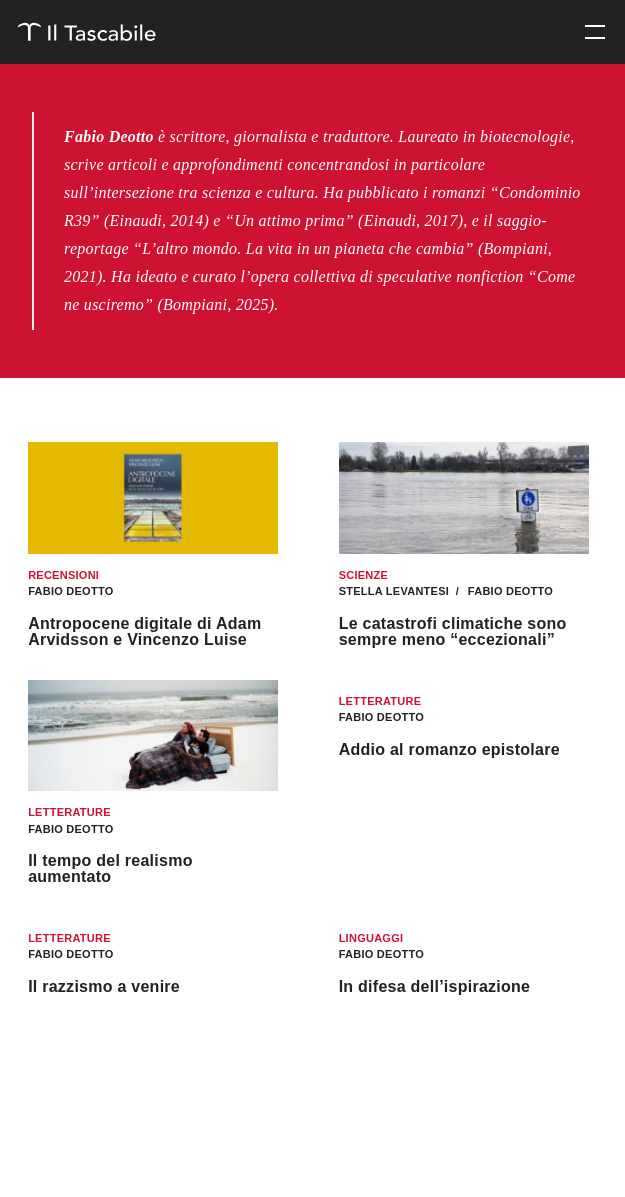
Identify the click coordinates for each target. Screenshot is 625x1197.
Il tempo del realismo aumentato (110, 868)
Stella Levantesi (396, 591)
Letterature (69, 812)
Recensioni (63, 575)
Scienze (363, 575)
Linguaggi (371, 938)
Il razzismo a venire (104, 986)
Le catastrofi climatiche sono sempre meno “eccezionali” (453, 631)
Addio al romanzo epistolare (449, 749)
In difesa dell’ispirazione (435, 986)
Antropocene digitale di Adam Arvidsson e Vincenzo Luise (144, 631)
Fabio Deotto (70, 591)
